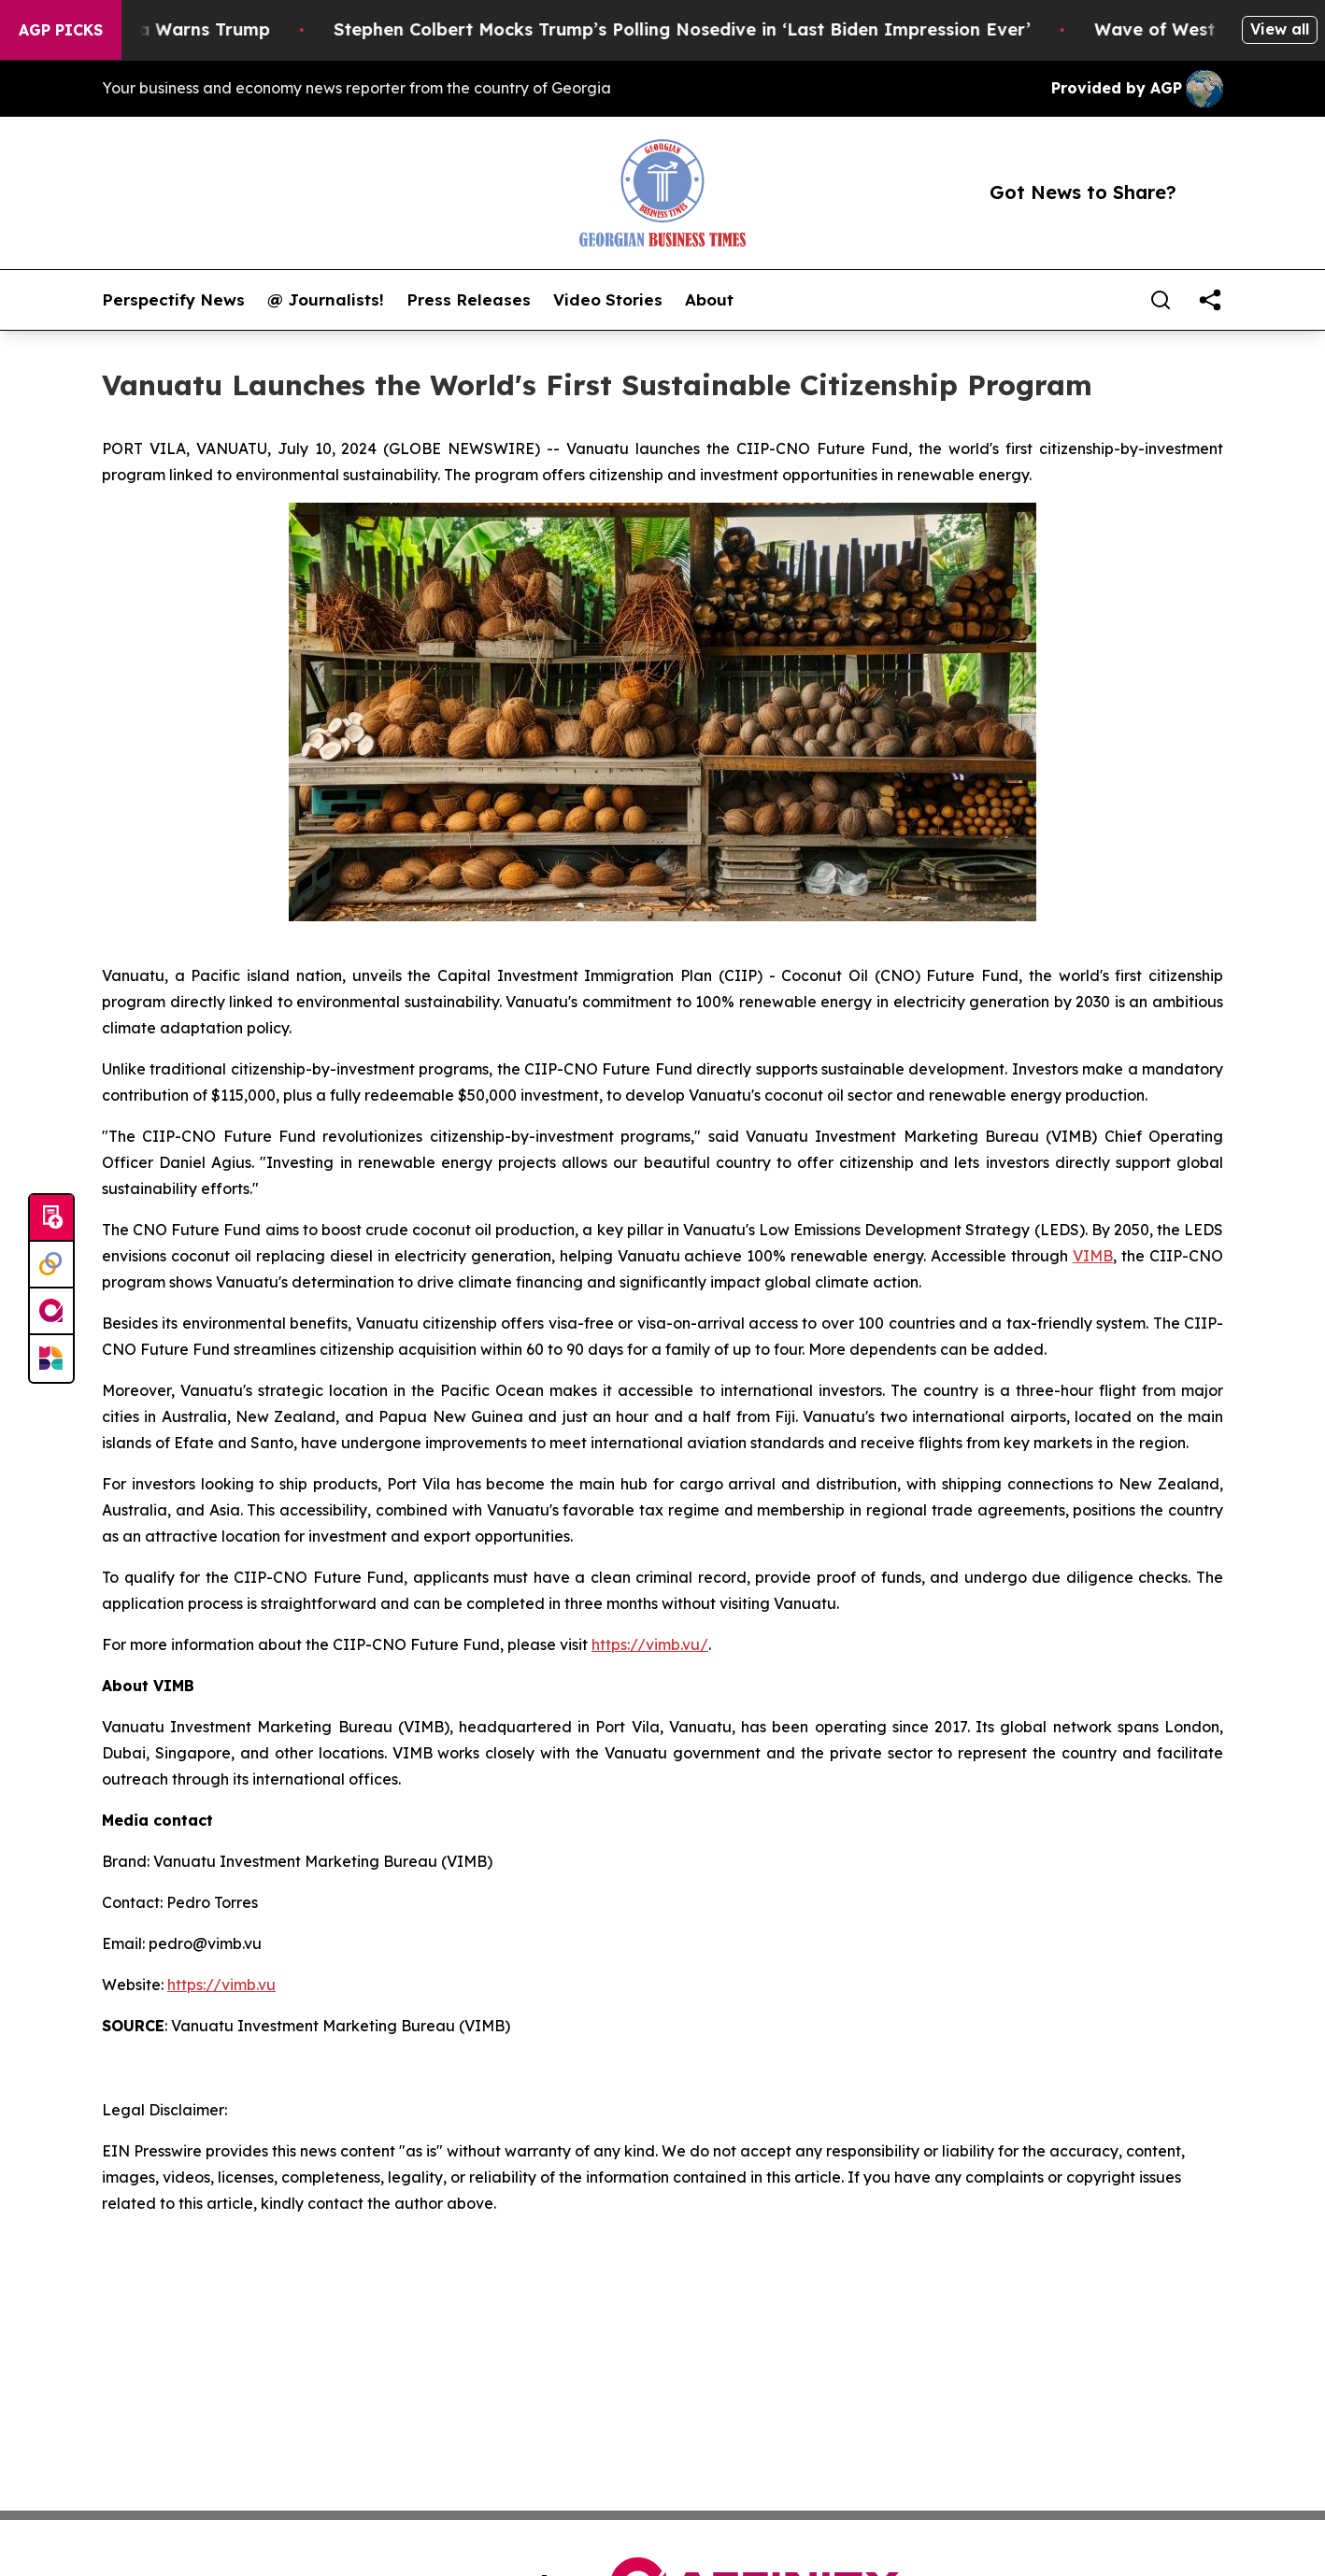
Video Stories (607, 300)
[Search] (1160, 299)
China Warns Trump (205, 29)
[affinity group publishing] (51, 1311)
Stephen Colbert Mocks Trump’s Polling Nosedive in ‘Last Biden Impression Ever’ (701, 29)
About (709, 300)
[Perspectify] (51, 1265)
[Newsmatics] (51, 1358)
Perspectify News (173, 300)
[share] (1210, 300)
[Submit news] (51, 1218)
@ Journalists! (325, 300)
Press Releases (468, 300)
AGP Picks (61, 30)
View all (1279, 29)
